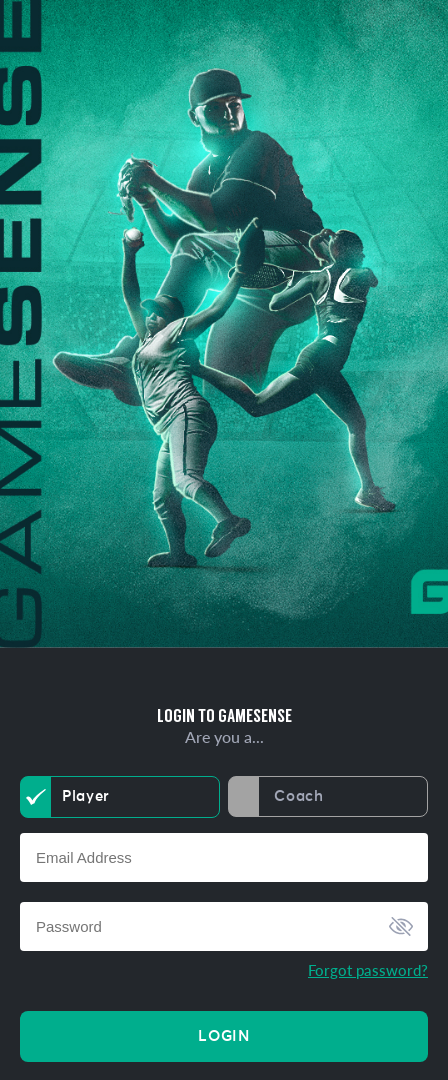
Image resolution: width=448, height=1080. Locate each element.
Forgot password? (368, 970)
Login (223, 1036)
